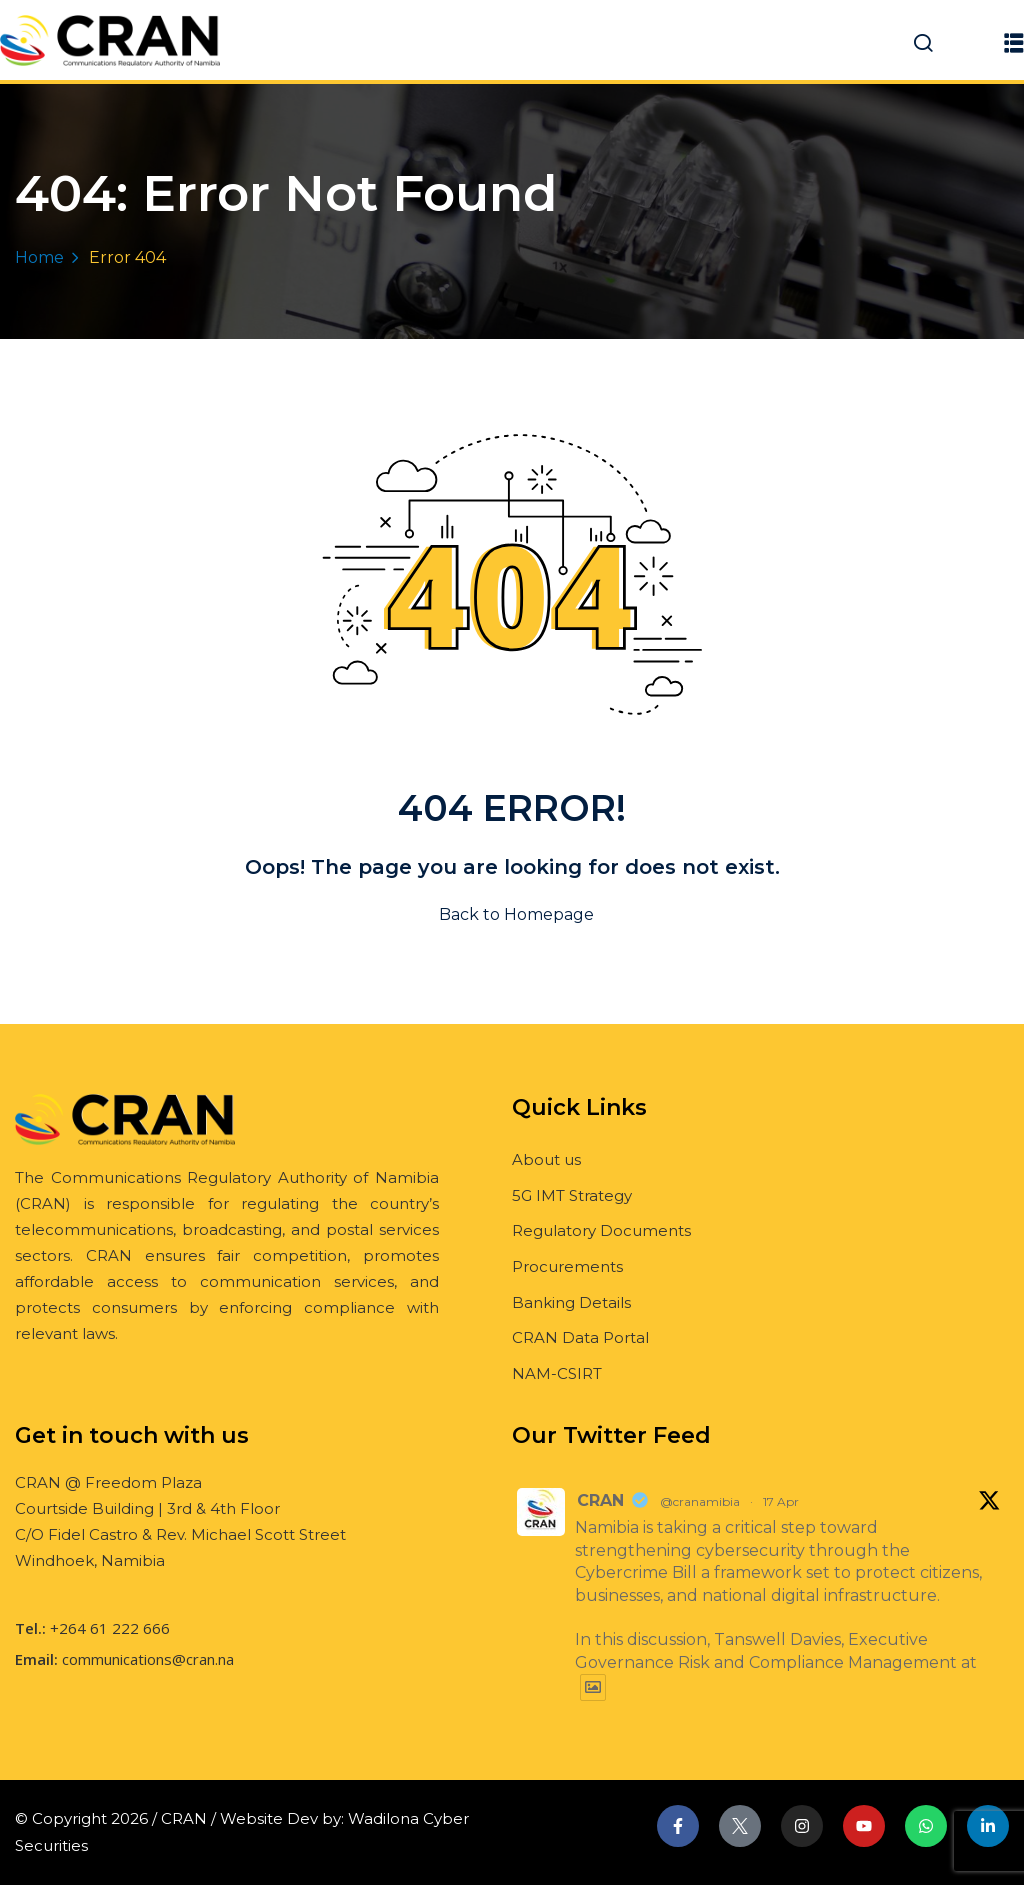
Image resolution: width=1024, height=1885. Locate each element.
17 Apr (781, 1501)
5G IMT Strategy (572, 1195)
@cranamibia (700, 1501)
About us (546, 1159)
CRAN (600, 1500)
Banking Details (571, 1302)
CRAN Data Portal (580, 1337)
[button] (1014, 42)
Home (39, 257)
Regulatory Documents (601, 1230)
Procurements (567, 1266)
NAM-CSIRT (557, 1373)
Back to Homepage (512, 914)
